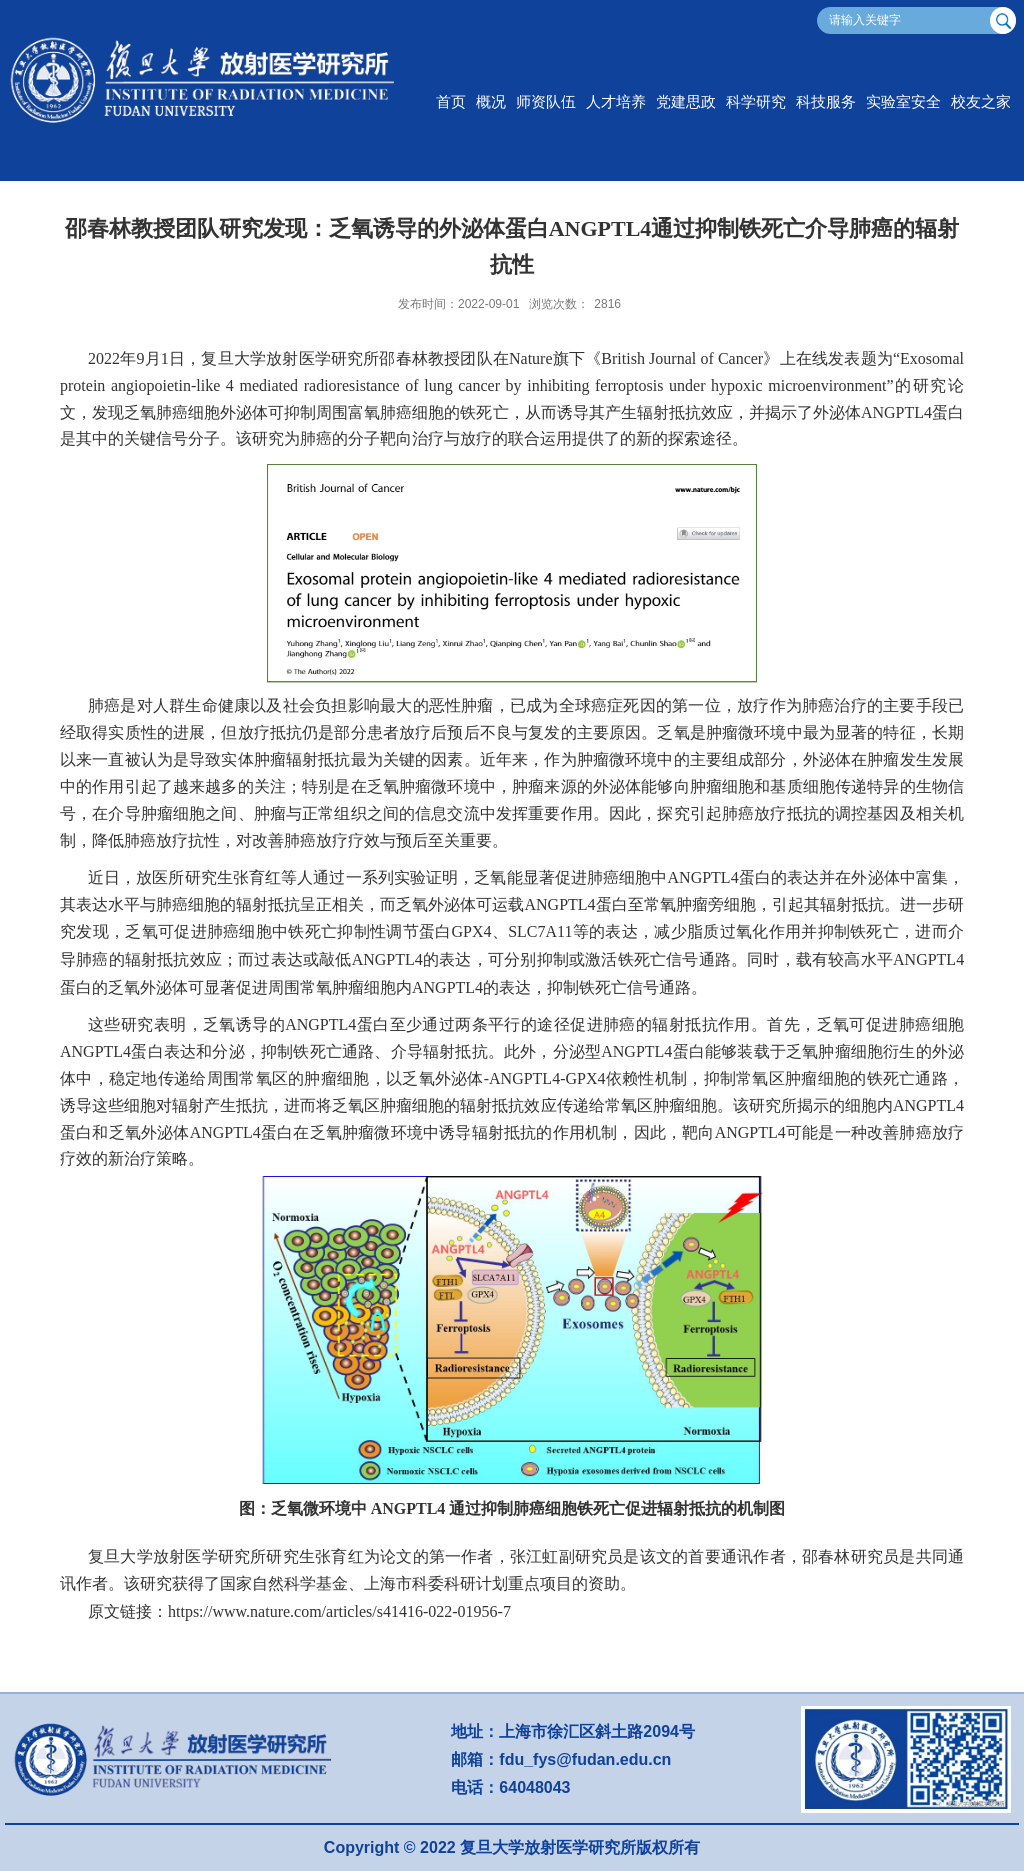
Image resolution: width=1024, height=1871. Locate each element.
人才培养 (616, 101)
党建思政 (686, 101)
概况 (491, 101)
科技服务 (826, 101)
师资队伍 (546, 101)
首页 (451, 101)
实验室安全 (903, 101)
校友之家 (981, 101)
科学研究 (756, 101)
